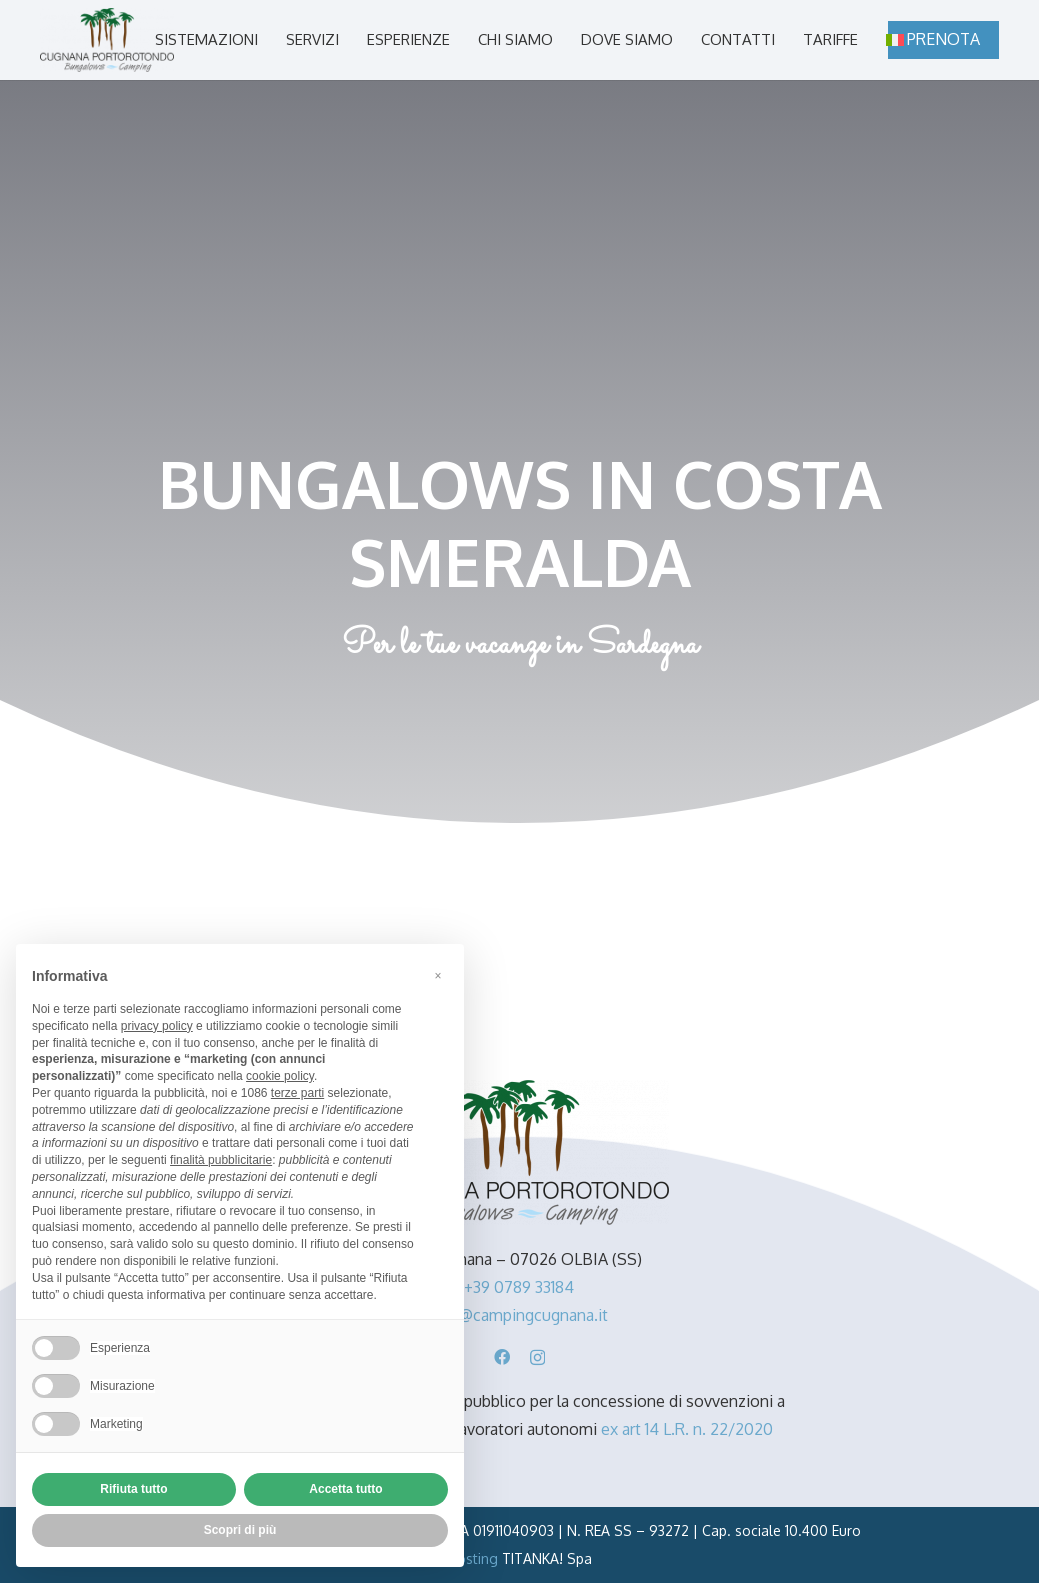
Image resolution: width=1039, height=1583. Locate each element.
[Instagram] (537, 1358)
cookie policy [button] (280, 1076)
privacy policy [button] (157, 1026)
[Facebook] (502, 1357)
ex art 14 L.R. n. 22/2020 (687, 1429)
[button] (438, 976)
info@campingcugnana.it (519, 1315)
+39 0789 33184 (519, 1287)
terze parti (297, 1093)
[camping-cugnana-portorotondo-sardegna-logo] (107, 40)
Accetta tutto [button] (345, 1489)
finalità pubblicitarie (221, 1160)
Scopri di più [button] (240, 1530)
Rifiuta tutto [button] (133, 1489)
